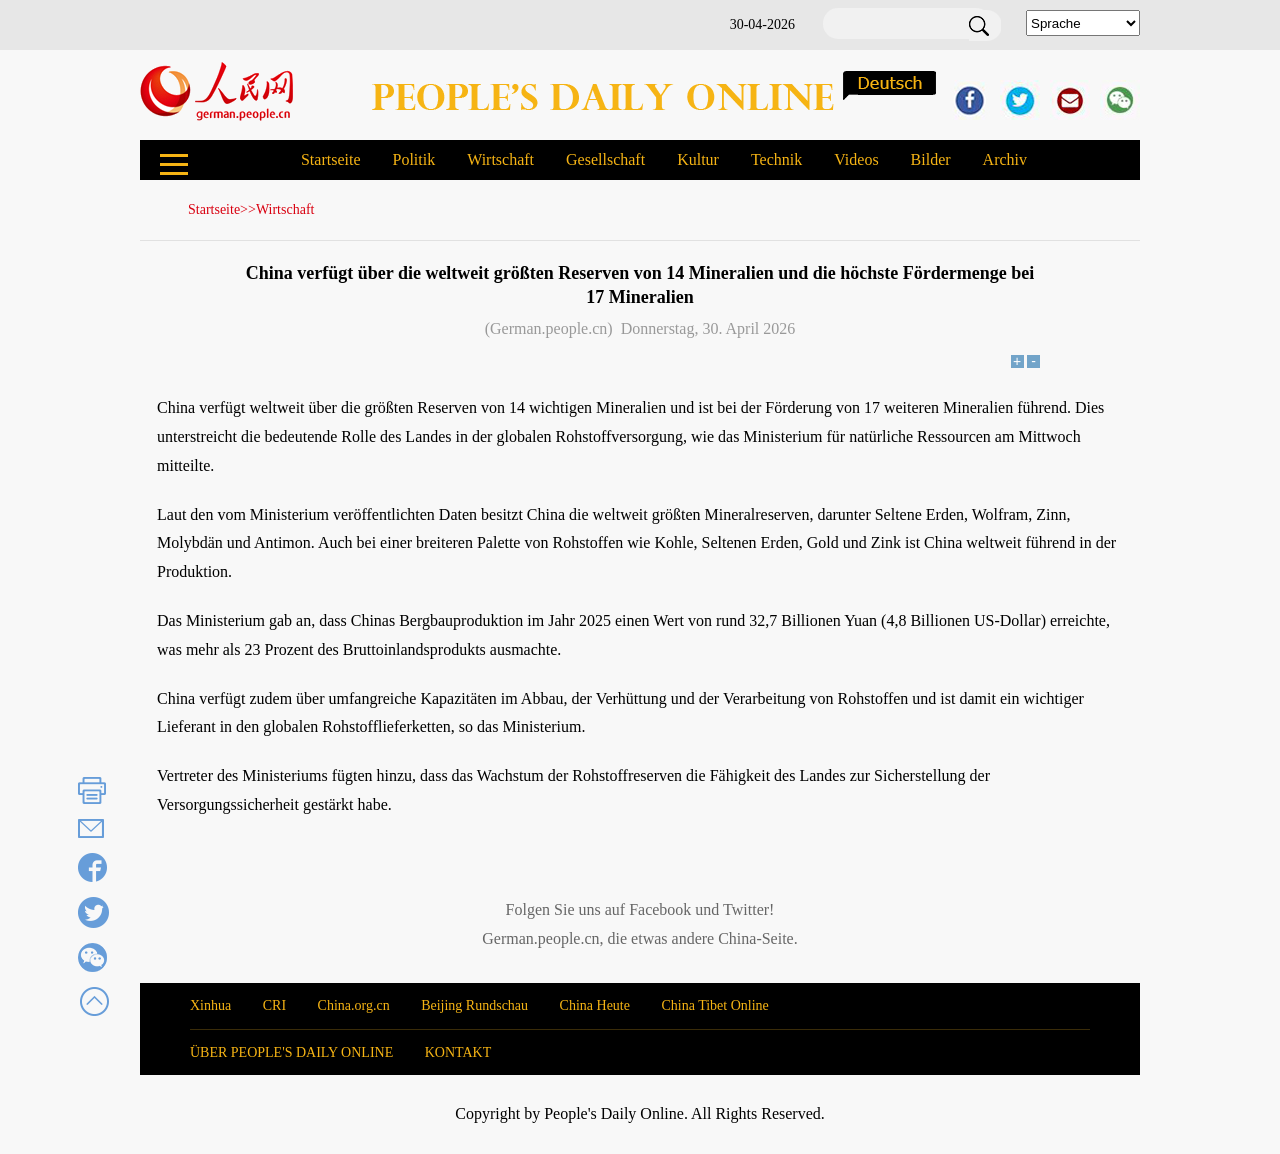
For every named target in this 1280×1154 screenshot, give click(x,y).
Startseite (331, 159)
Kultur (698, 159)
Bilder (931, 159)
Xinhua (210, 1005)
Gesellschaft (605, 159)
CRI (274, 1005)
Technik (776, 159)
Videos (856, 159)
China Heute (595, 1005)
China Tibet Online (714, 1005)
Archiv (1005, 159)
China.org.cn (354, 1005)
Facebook (660, 909)
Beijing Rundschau (474, 1005)
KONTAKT (458, 1052)
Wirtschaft (500, 159)
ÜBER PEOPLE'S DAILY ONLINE (291, 1052)
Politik (413, 159)
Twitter (746, 909)
